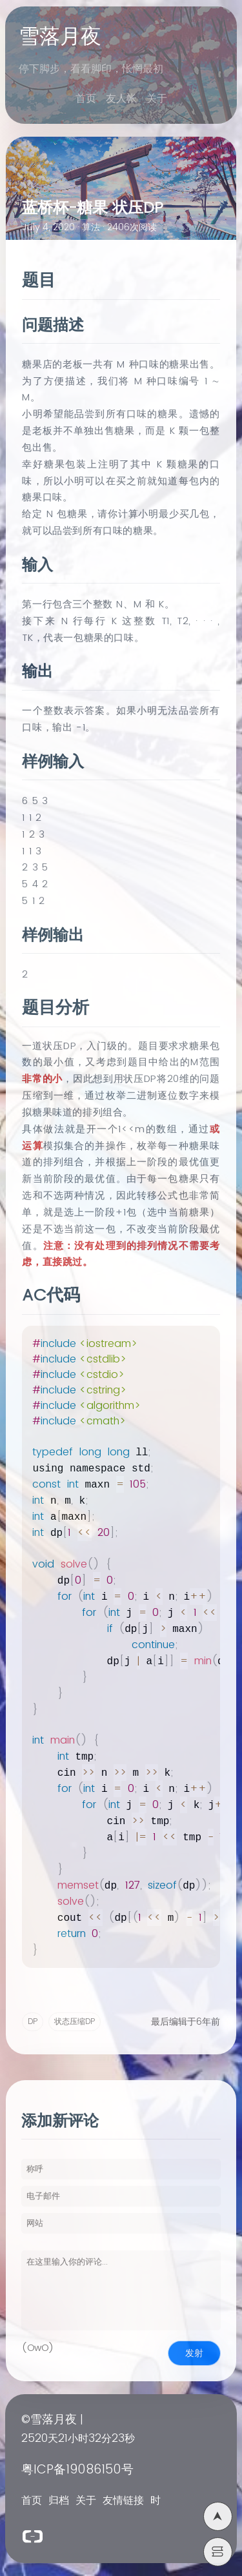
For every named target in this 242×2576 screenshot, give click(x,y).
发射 (194, 2353)
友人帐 (121, 98)
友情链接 (123, 2500)
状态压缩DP (74, 2022)
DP (32, 2022)
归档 (58, 2500)
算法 (91, 227)
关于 (156, 98)
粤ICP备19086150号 (77, 2470)
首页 (86, 98)
